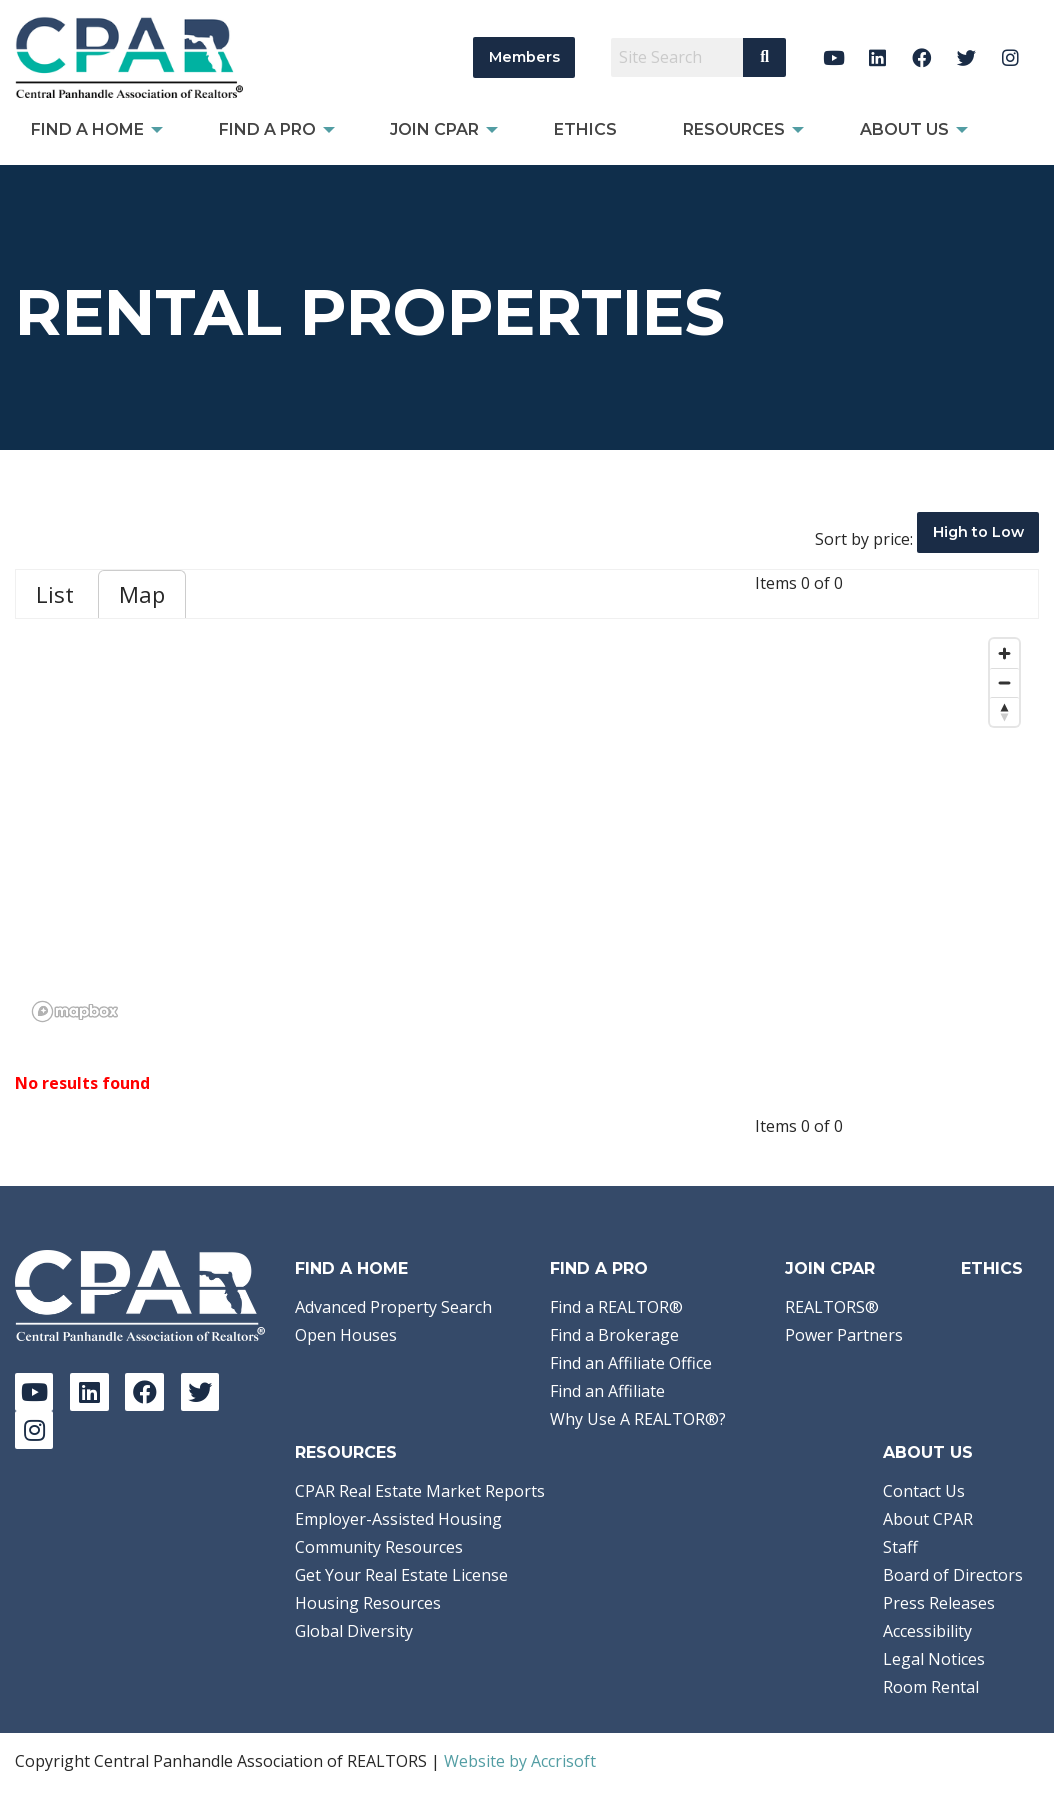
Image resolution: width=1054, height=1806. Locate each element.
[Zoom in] (1004, 653)
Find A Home (351, 1268)
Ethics (992, 1268)
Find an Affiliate (607, 1391)
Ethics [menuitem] (585, 129)
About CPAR (928, 1519)
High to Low (978, 532)
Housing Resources (368, 1603)
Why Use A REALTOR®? (638, 1419)
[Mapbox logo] (75, 1011)
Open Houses (346, 1335)
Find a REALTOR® (616, 1307)
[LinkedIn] (877, 57)
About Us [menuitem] (904, 129)
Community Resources (379, 1547)
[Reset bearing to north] (1004, 711)
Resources (346, 1452)
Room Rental (931, 1687)
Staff (900, 1547)
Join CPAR (830, 1268)
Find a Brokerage (614, 1335)
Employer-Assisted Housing (398, 1519)
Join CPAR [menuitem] (434, 129)
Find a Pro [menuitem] (267, 129)
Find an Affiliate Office (631, 1363)
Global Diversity (354, 1631)
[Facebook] (922, 57)
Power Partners (844, 1335)
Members (524, 57)
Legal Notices (934, 1659)
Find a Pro (599, 1268)
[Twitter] (966, 57)
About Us (928, 1452)
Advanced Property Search (393, 1307)
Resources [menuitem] (734, 129)
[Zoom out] (1004, 682)
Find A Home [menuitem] (87, 129)
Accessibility (927, 1631)
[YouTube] (833, 57)
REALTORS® (832, 1307)
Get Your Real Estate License (401, 1575)
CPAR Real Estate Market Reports (420, 1491)
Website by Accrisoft (520, 1761)
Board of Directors (953, 1575)
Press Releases (939, 1603)
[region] (527, 829)
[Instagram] (1010, 57)
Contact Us (924, 1491)
